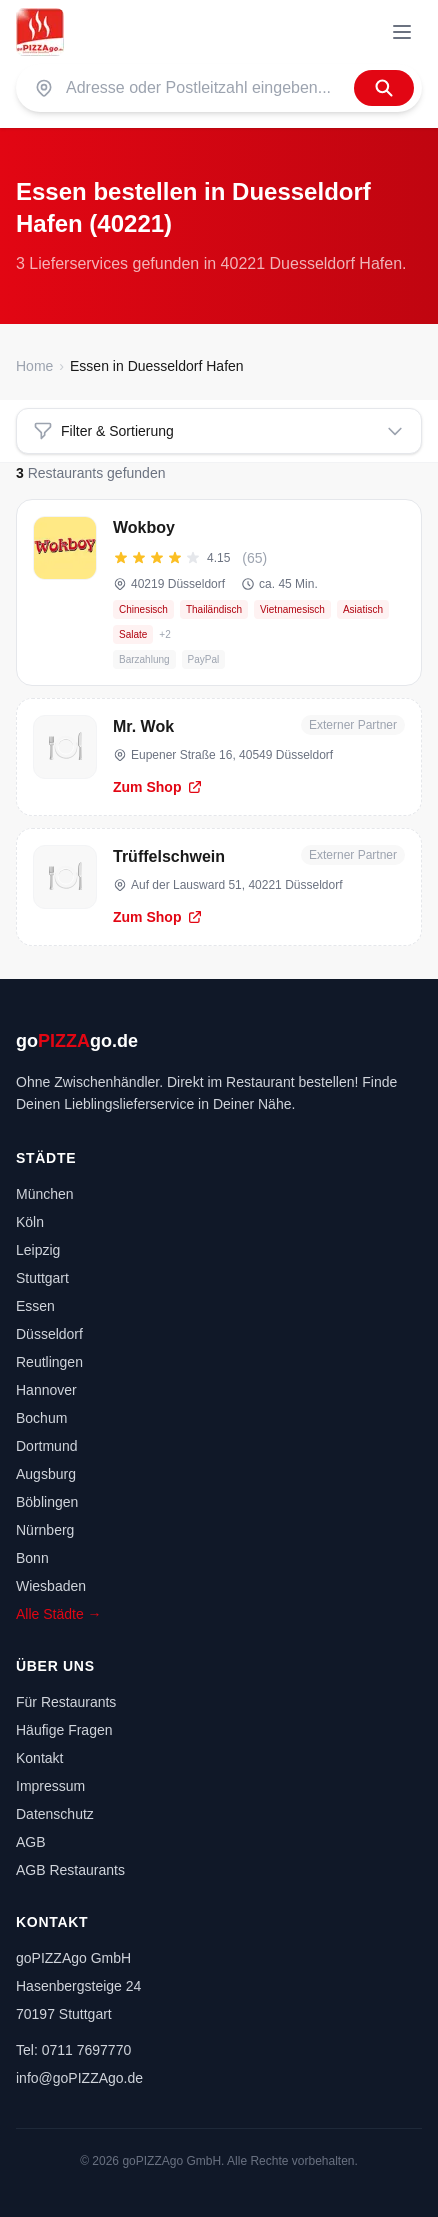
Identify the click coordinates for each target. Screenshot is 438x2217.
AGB (31, 1842)
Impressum (50, 1786)
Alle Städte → (59, 1614)
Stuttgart (42, 1278)
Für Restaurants (66, 1702)
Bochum (41, 1418)
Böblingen (47, 1502)
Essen (35, 1306)
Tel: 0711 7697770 (73, 2050)
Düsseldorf (49, 1334)
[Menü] (402, 32)
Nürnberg (45, 1530)
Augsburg (46, 1474)
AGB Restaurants (70, 1870)
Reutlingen (49, 1362)
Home (34, 366)
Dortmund (46, 1446)
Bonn (32, 1558)
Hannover (46, 1390)
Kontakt (39, 1758)
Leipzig (38, 1250)
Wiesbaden (51, 1586)
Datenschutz (55, 1814)
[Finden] (384, 88)
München (45, 1194)
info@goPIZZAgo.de (79, 2078)
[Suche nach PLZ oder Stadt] (204, 88)
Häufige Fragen (64, 1730)
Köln (30, 1222)
